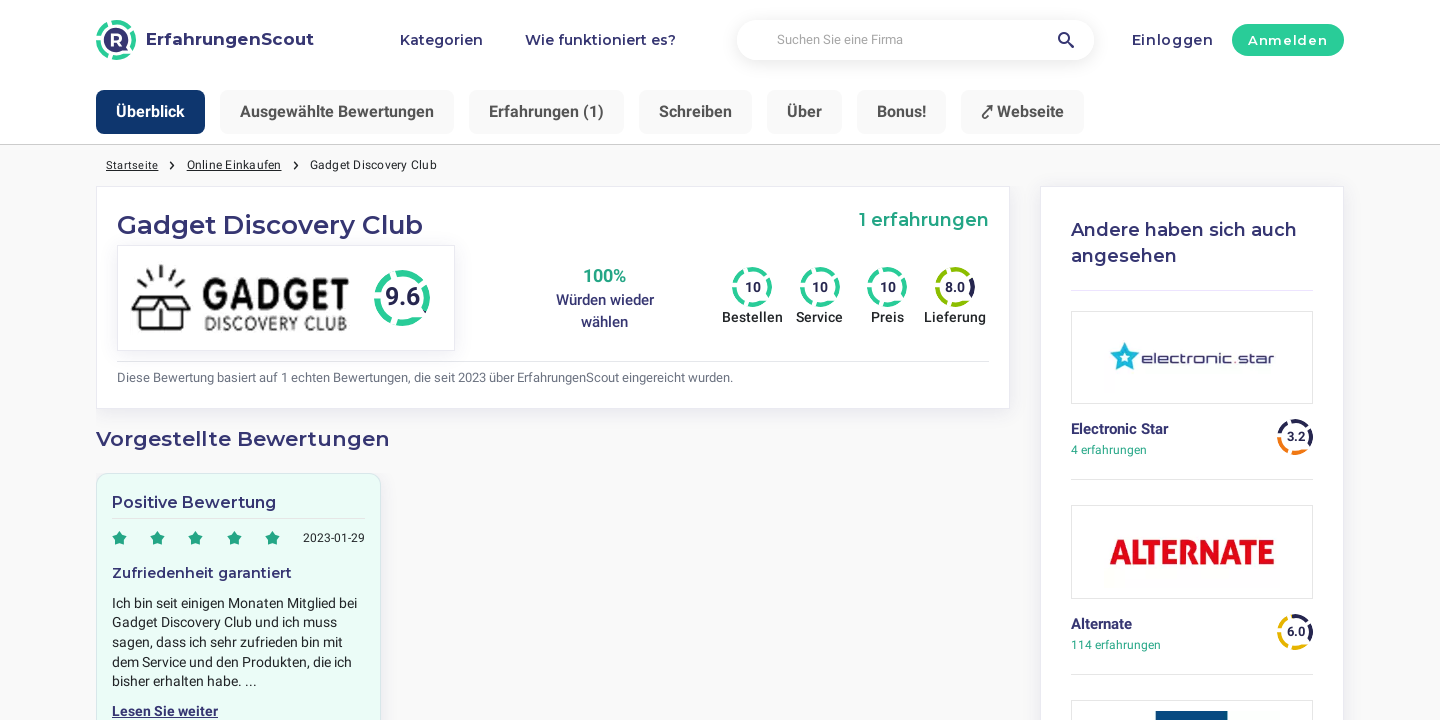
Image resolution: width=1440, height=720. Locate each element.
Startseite (132, 165)
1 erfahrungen (924, 219)
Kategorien (441, 40)
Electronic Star (1119, 429)
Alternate (1101, 624)
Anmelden (1287, 40)
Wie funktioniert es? (600, 40)
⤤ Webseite (1022, 111)
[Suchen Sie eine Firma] (915, 40)
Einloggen (1173, 40)
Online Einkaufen (235, 165)
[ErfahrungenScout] (205, 40)
